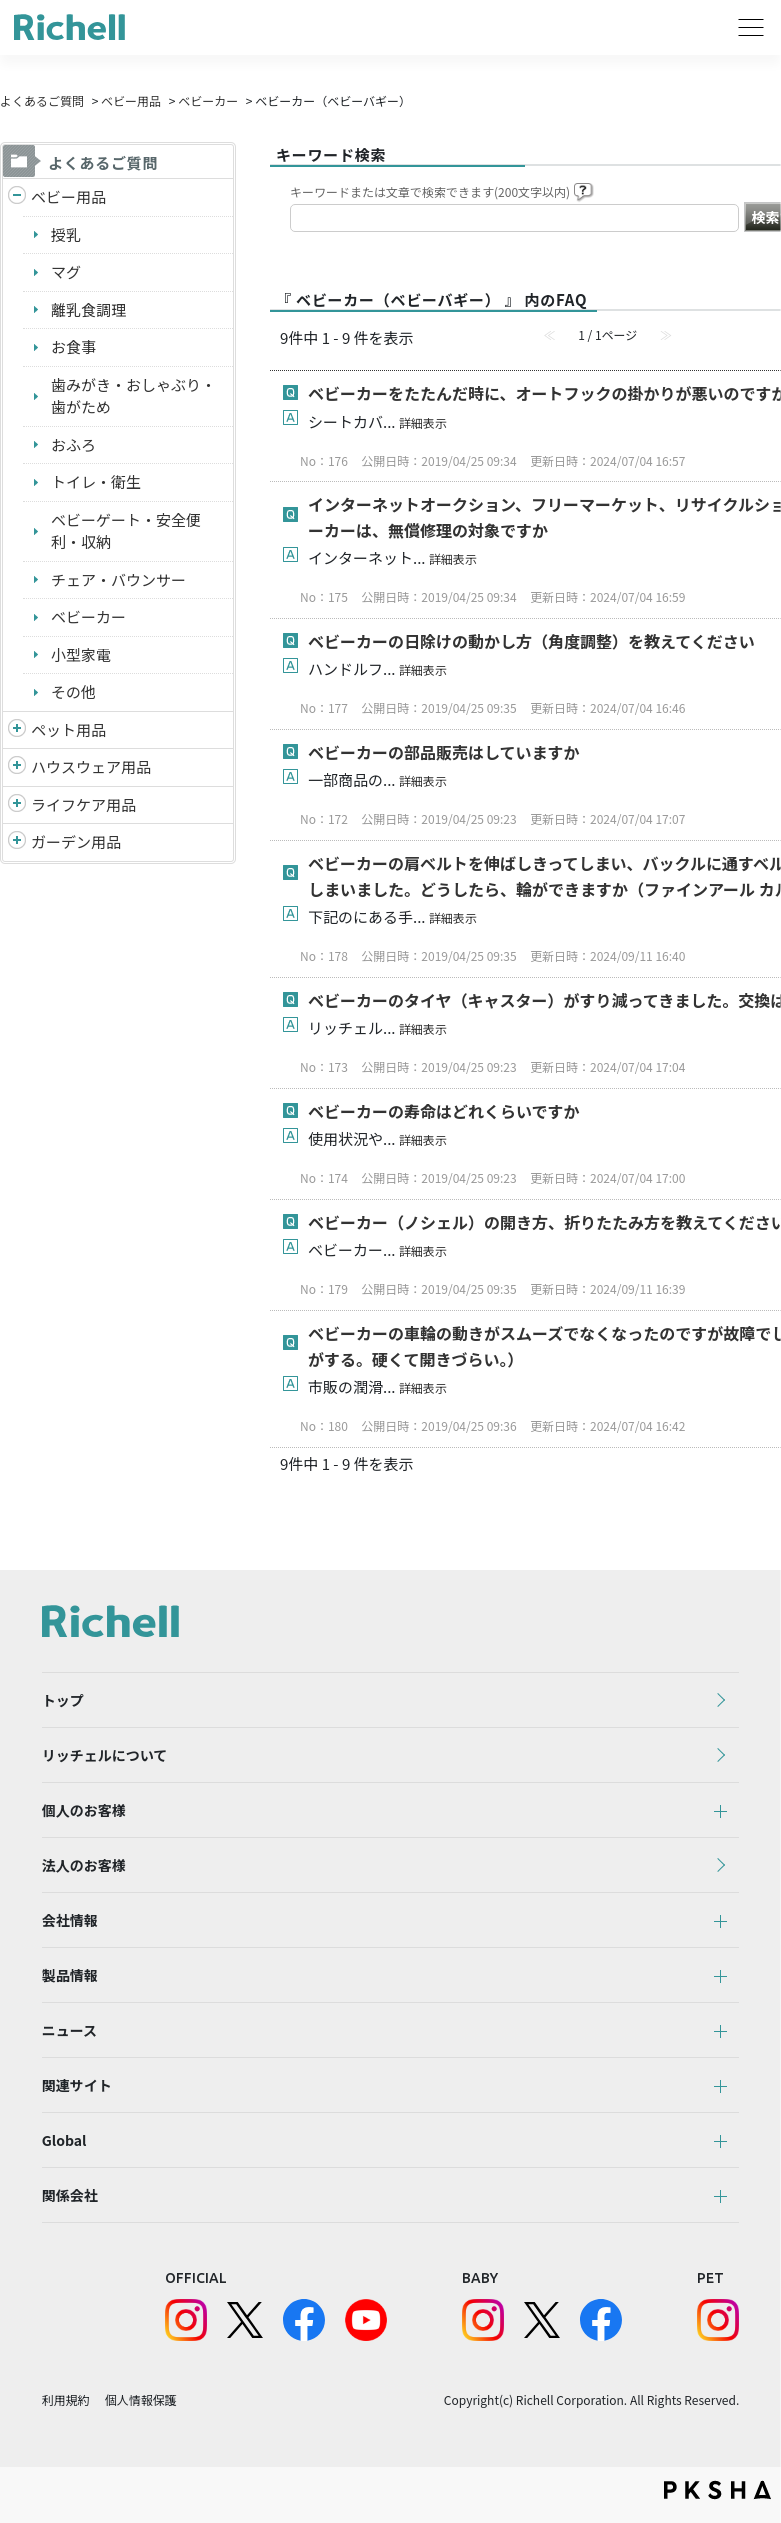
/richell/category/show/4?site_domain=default (17, 730)
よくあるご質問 (42, 100)
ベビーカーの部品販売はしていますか (444, 752)
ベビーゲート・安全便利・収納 (126, 531)
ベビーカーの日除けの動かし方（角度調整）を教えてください (531, 641)
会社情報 (70, 1920)
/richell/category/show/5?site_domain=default (17, 197)
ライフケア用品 (83, 804)
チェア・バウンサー (118, 579)
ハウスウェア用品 (91, 766)
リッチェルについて (105, 1755)
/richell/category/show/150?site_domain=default (17, 842)
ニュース (69, 2030)
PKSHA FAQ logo (717, 2490)
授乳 (66, 234)
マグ (66, 271)
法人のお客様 (84, 1865)
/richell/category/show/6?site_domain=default (17, 805)
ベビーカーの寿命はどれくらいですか (444, 1111)
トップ (63, 1700)
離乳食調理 (88, 309)
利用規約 (66, 2399)
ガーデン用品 (76, 841)
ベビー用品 (131, 100)
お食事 (73, 346)
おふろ (73, 444)
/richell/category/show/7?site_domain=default (17, 767)
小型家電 (81, 654)
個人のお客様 (84, 1810)
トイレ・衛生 (96, 481)
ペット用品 (68, 729)
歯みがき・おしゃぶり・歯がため (133, 396)
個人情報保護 (141, 2399)
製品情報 (70, 1975)
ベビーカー (208, 100)
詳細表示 (423, 422)
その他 (73, 691)
